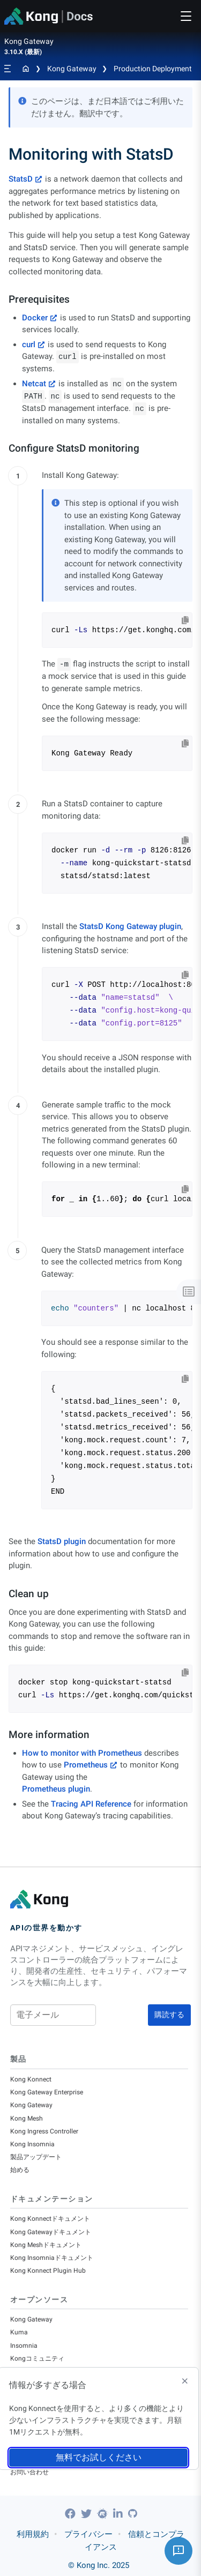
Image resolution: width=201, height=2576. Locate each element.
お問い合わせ (29, 2472)
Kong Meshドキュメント (45, 2245)
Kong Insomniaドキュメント (51, 2258)
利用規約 (33, 2534)
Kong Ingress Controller (44, 2131)
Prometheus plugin (56, 1789)
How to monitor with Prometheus (82, 1753)
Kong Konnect (30, 2079)
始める (19, 2170)
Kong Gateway (71, 68)
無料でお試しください (99, 2457)
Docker (35, 318)
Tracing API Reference (91, 1804)
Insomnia (24, 2345)
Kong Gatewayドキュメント (50, 2232)
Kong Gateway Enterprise (46, 2092)
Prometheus (86, 1765)
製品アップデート (36, 2157)
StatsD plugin (62, 1541)
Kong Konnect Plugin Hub (48, 2270)
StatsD (21, 179)
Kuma (19, 2332)
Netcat (34, 383)
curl (28, 344)
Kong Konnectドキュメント (50, 2218)
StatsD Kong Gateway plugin (130, 926)
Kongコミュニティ (37, 2358)
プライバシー (88, 2534)
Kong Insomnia (32, 2144)
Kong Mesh (26, 2118)
